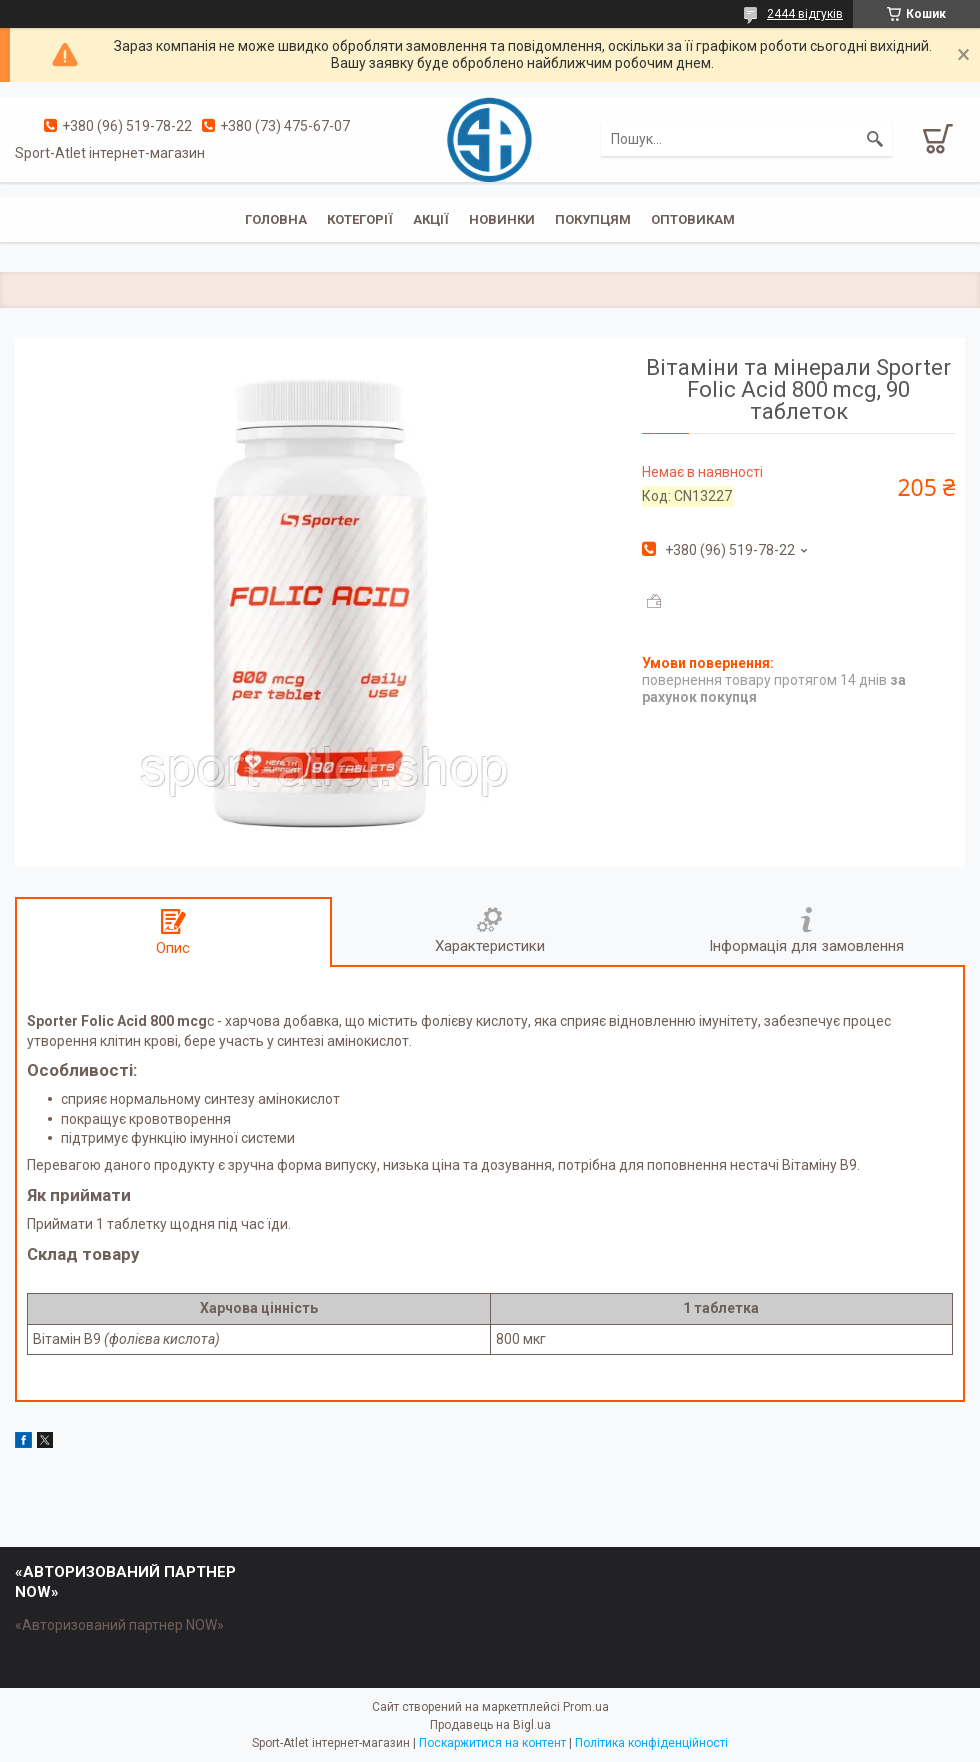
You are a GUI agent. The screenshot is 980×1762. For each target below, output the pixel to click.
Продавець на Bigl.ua (490, 1725)
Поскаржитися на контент (492, 1743)
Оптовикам (693, 219)
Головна (276, 219)
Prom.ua (586, 1707)
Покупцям (593, 219)
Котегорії (360, 219)
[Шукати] (875, 139)
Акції (431, 219)
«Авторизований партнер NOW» (119, 1625)
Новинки (502, 219)
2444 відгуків (805, 14)
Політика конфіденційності (651, 1743)
